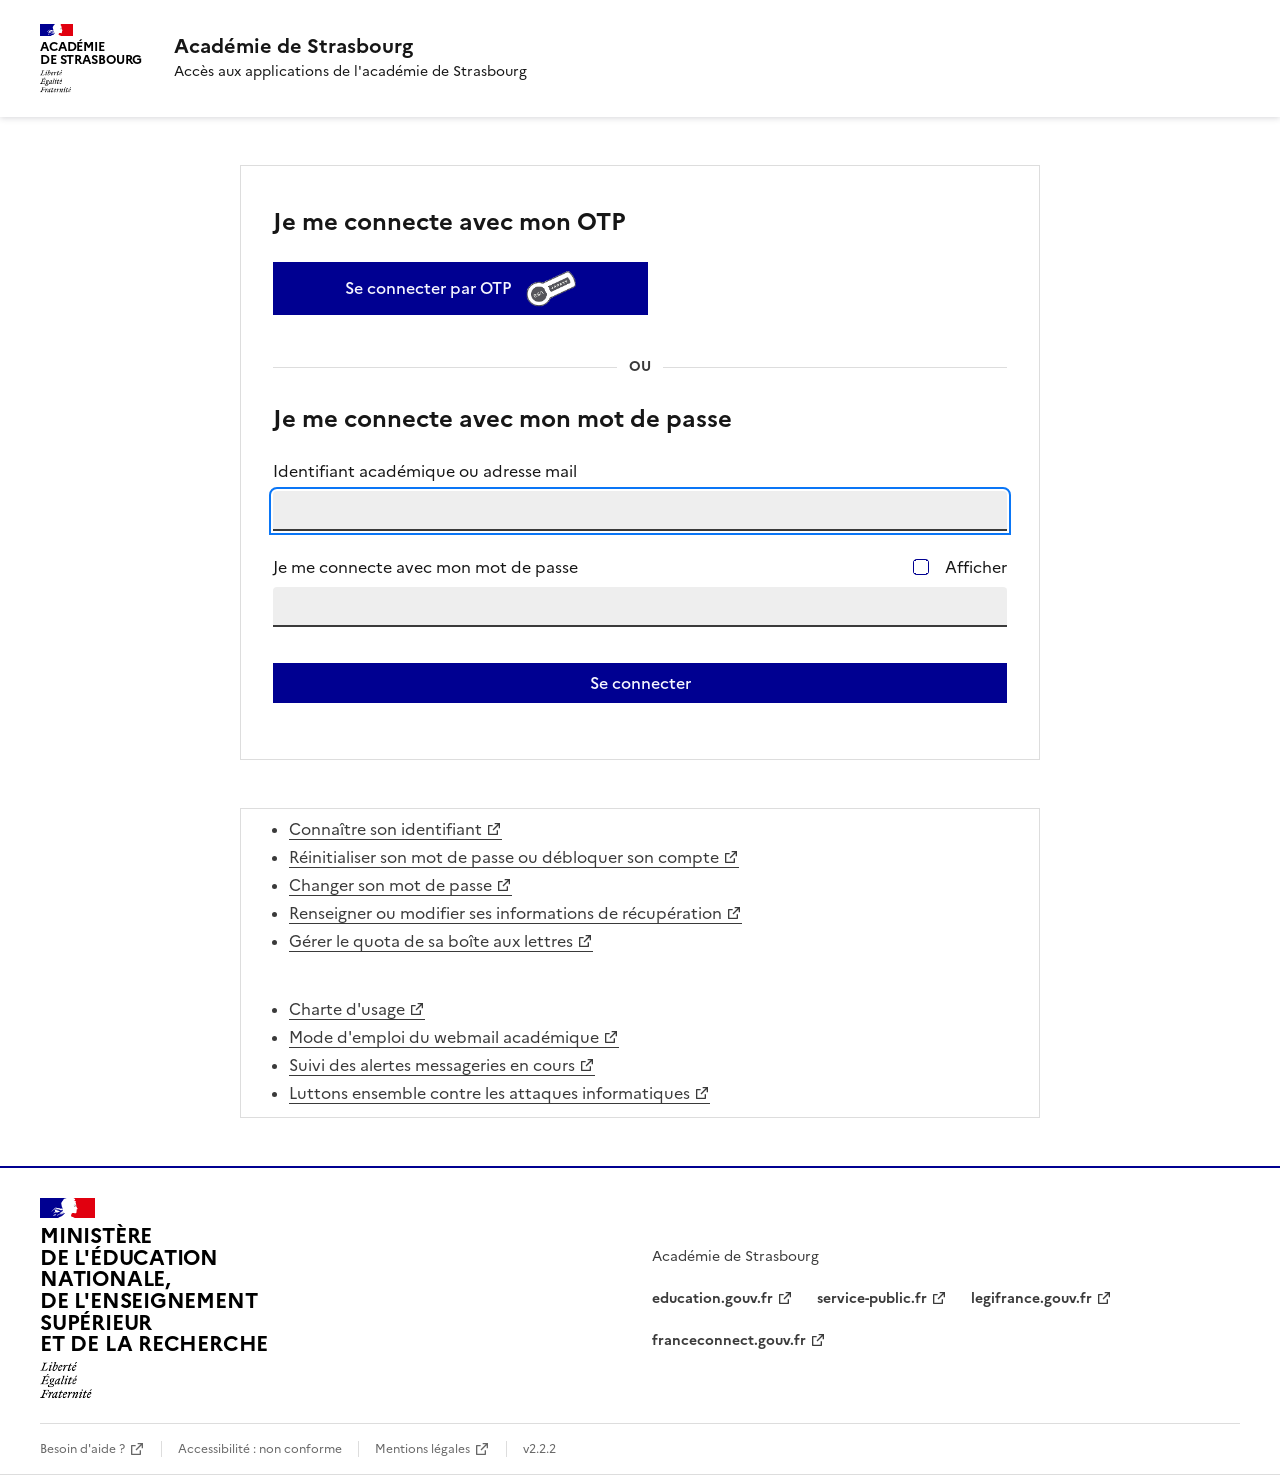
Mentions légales (422, 1449)
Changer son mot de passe (390, 885)
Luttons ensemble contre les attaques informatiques (489, 1093)
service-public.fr (872, 1298)
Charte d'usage (347, 1009)
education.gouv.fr (712, 1298)
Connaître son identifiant (385, 829)
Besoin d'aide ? (82, 1449)
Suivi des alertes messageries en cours (432, 1065)
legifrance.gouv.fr (1031, 1298)
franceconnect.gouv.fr (729, 1340)
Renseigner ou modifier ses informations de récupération (505, 913)
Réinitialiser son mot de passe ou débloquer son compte (504, 857)
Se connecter (640, 683)
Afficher (976, 567)
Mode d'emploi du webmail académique (444, 1037)
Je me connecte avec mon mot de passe (425, 567)
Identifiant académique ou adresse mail (425, 471)
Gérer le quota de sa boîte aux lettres (431, 941)
